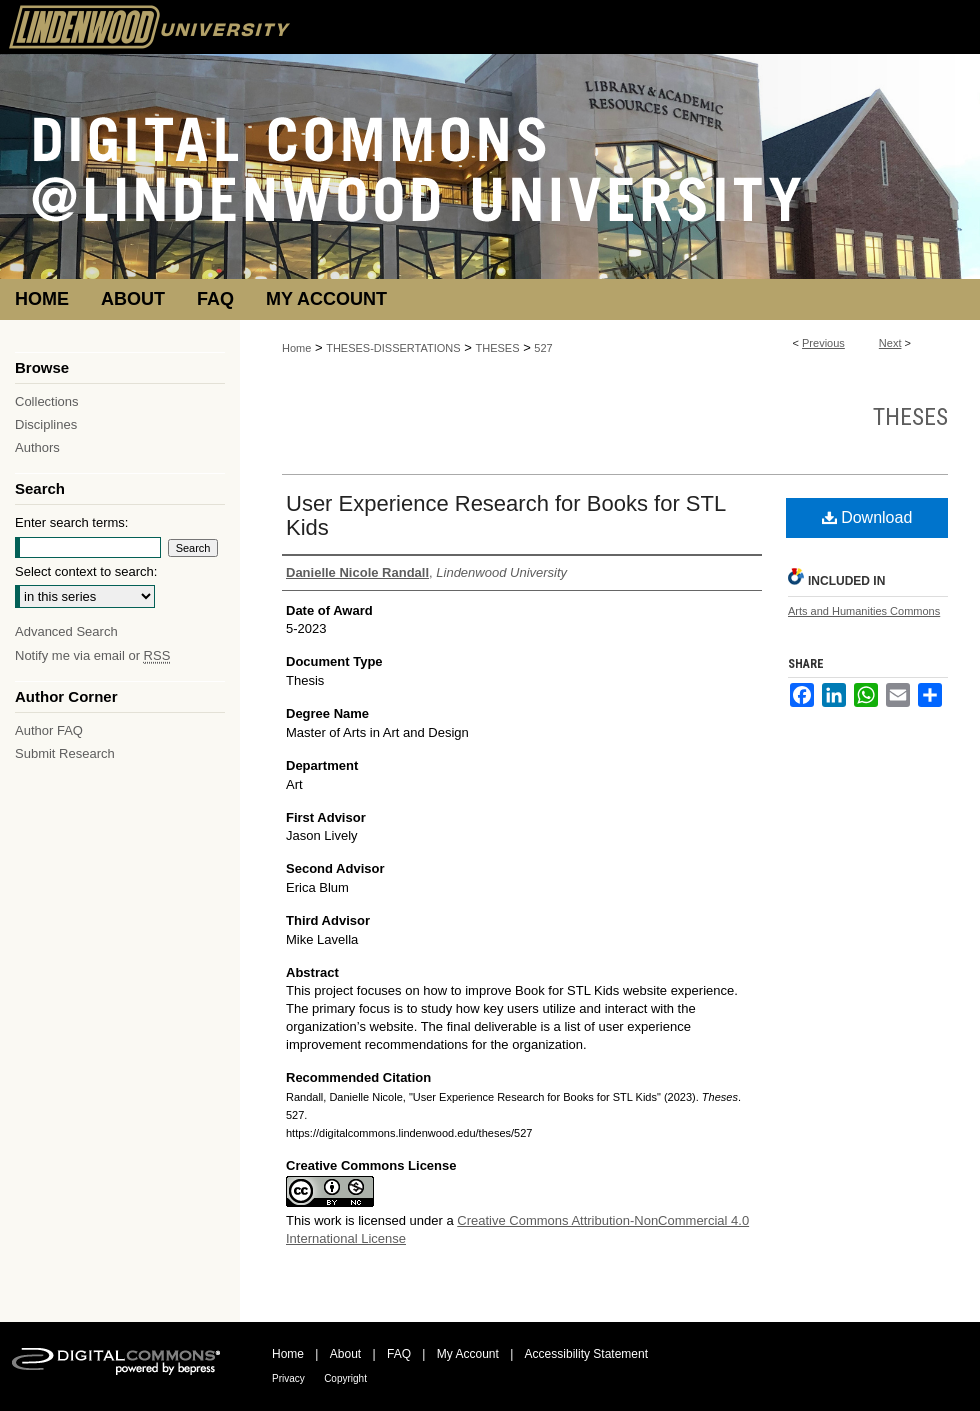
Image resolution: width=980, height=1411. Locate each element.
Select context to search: (86, 571)
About (345, 1354)
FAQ (399, 1354)
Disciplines (46, 424)
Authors (37, 447)
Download (867, 517)
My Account (468, 1354)
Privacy (288, 1378)
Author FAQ (49, 730)
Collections (47, 401)
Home (296, 348)
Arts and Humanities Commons (864, 611)
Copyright (345, 1378)
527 (543, 348)
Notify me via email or (92, 655)
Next (890, 343)
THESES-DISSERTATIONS (393, 348)
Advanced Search (66, 631)
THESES (498, 348)
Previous (823, 343)
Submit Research (65, 753)
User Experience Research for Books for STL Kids (505, 515)
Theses (910, 417)
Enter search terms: (71, 522)
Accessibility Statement (586, 1354)
